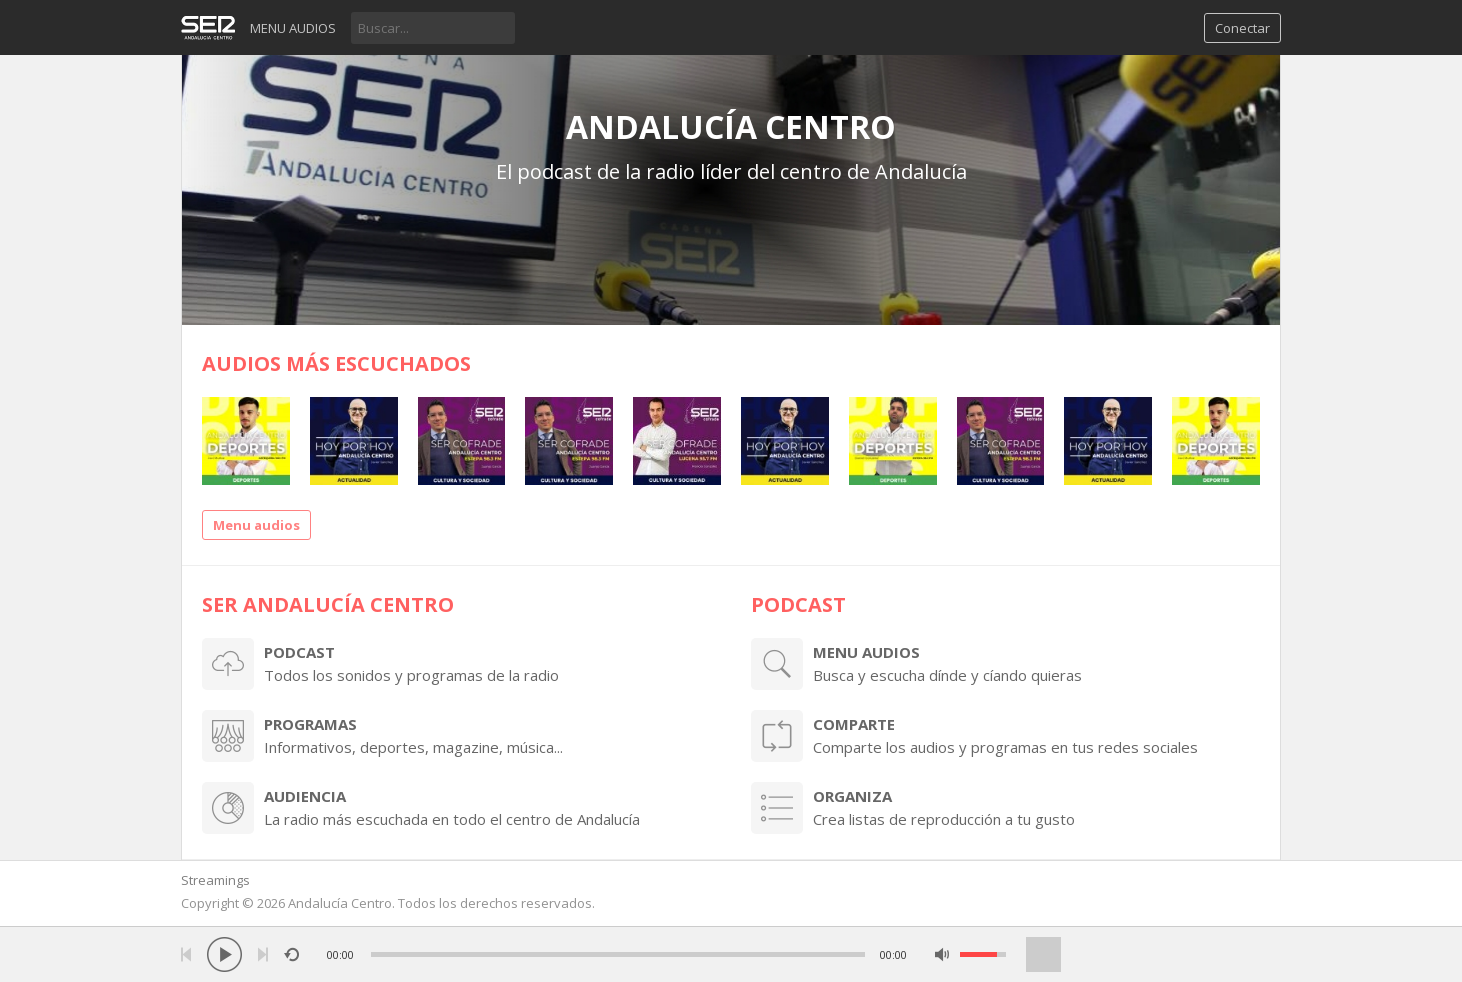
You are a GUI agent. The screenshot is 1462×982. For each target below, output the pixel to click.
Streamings (215, 880)
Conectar (1242, 28)
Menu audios (293, 28)
